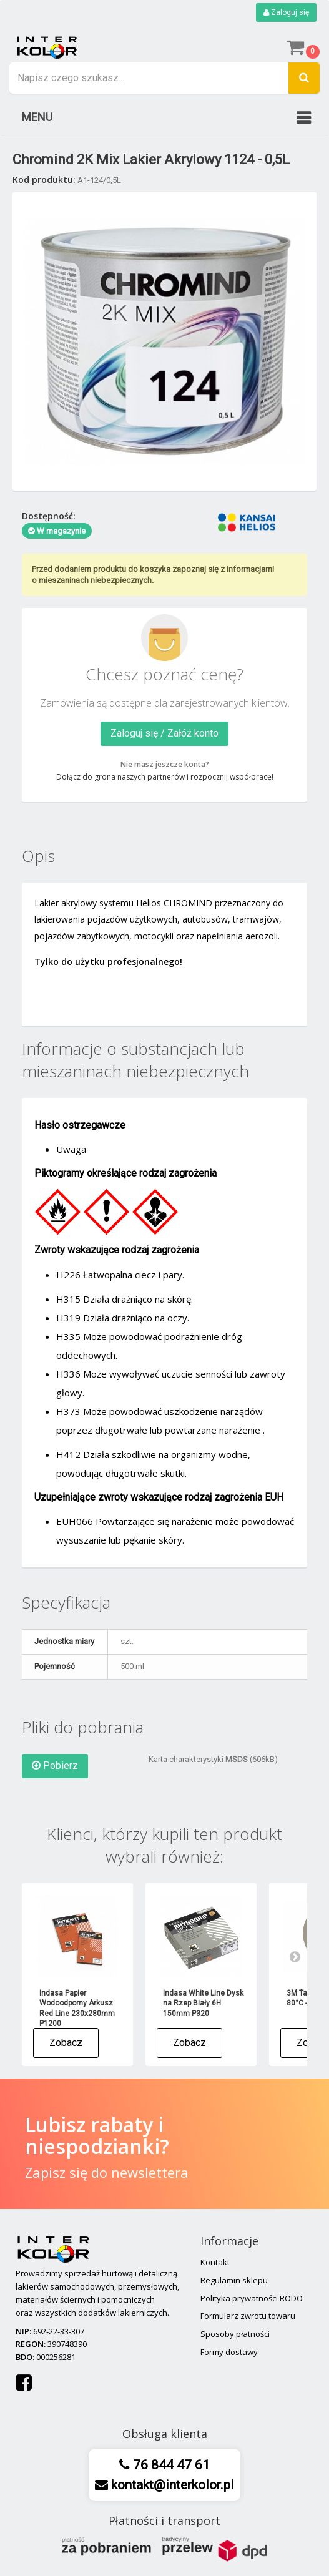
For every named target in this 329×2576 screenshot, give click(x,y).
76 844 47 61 (170, 2464)
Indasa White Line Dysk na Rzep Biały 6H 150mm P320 (203, 2003)
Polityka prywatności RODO (251, 2298)
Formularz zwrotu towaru (247, 2315)
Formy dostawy (229, 2352)
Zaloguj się (286, 12)
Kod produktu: (44, 179)
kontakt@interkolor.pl (171, 2484)
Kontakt (215, 2262)
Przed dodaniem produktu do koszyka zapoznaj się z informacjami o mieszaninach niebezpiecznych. (153, 574)
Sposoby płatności (235, 2333)
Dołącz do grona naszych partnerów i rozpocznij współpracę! (164, 776)
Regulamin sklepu (234, 2280)
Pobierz (55, 1765)
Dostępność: (49, 516)
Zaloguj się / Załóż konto (164, 733)
